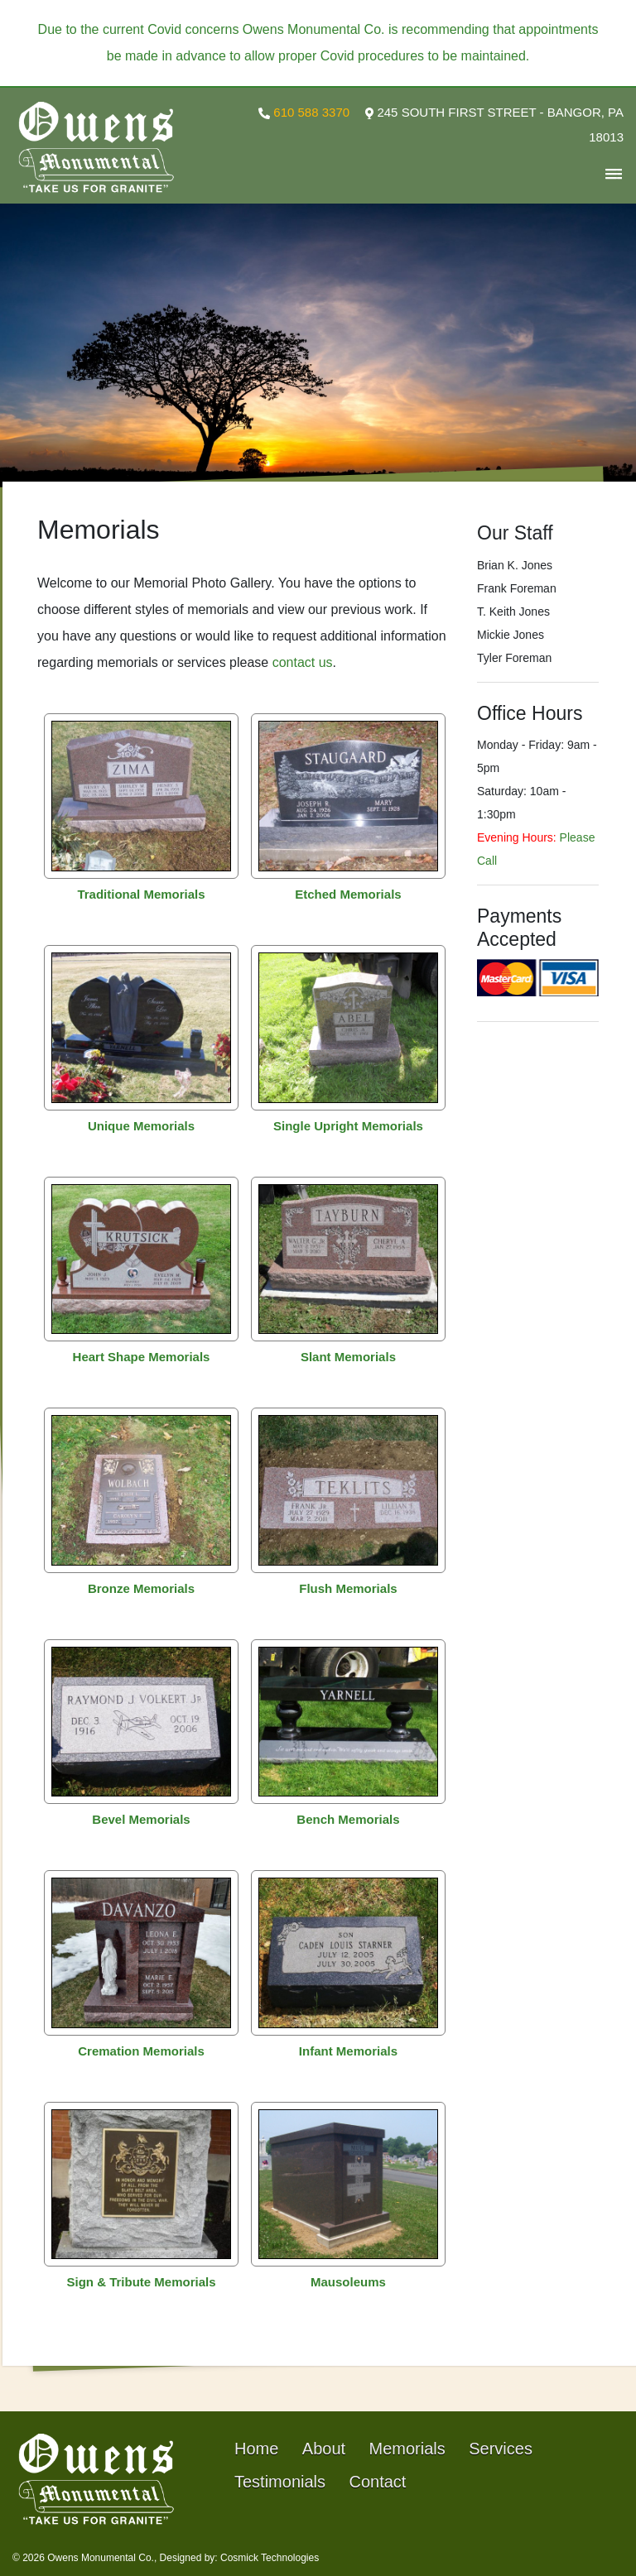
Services (500, 2448)
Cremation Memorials (141, 2051)
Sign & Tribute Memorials (141, 2282)
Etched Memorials (348, 894)
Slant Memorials (348, 1357)
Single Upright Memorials (348, 1126)
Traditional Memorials (141, 894)
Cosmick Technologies (269, 2558)
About (323, 2448)
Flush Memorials (348, 1588)
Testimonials (279, 2482)
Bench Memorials (347, 1819)
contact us (302, 662)
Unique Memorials (141, 1126)
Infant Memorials (348, 2051)
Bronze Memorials (141, 1588)
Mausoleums (348, 2282)
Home (256, 2448)
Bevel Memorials (141, 1819)
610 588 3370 (303, 112)
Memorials (407, 2448)
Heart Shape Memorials (141, 1357)
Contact (378, 2482)
